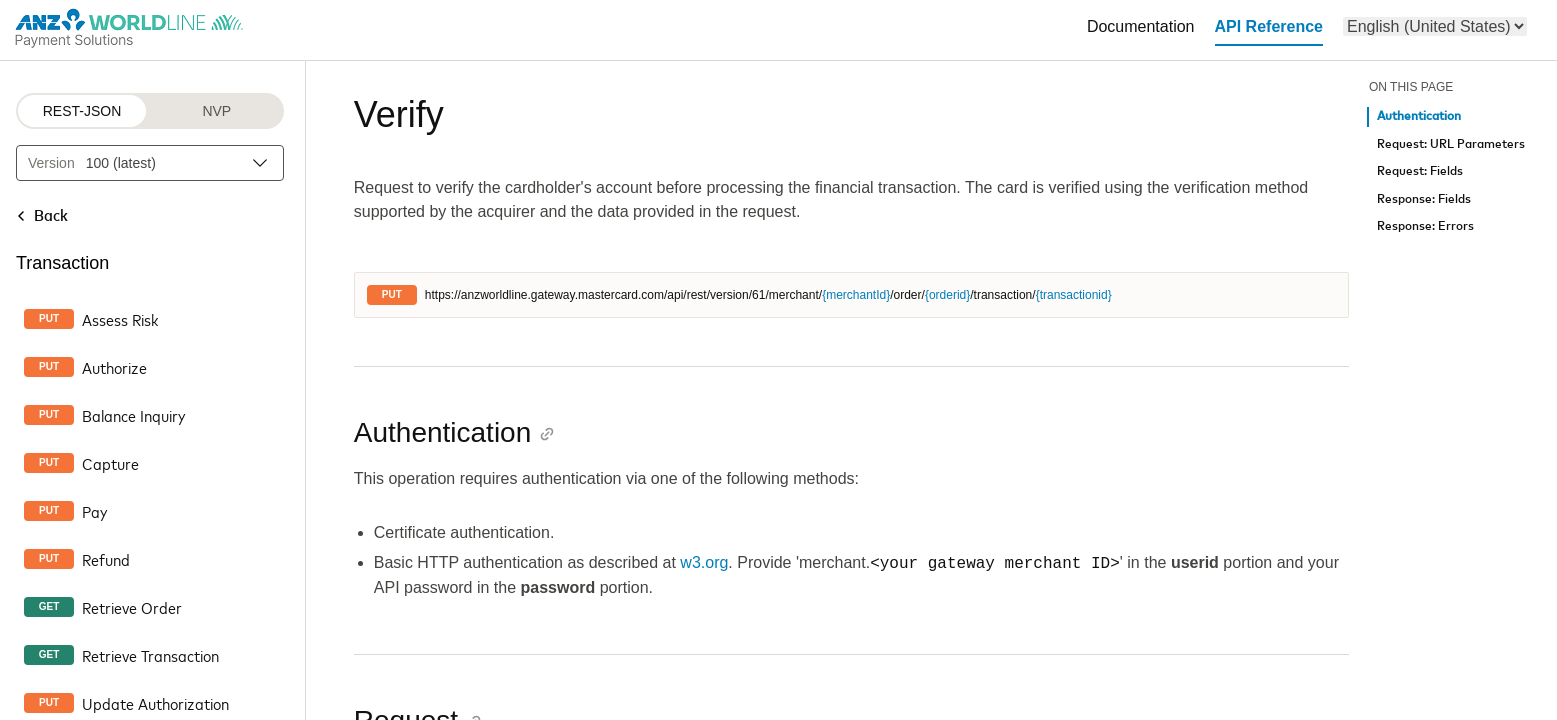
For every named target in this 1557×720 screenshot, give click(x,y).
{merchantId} (856, 295)
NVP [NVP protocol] (216, 111)
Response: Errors (1425, 226)
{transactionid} (1074, 295)
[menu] (1435, 26)
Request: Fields (1420, 171)
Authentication (1419, 116)
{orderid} (947, 295)
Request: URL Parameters (1451, 144)
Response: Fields (1424, 199)
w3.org (704, 563)
